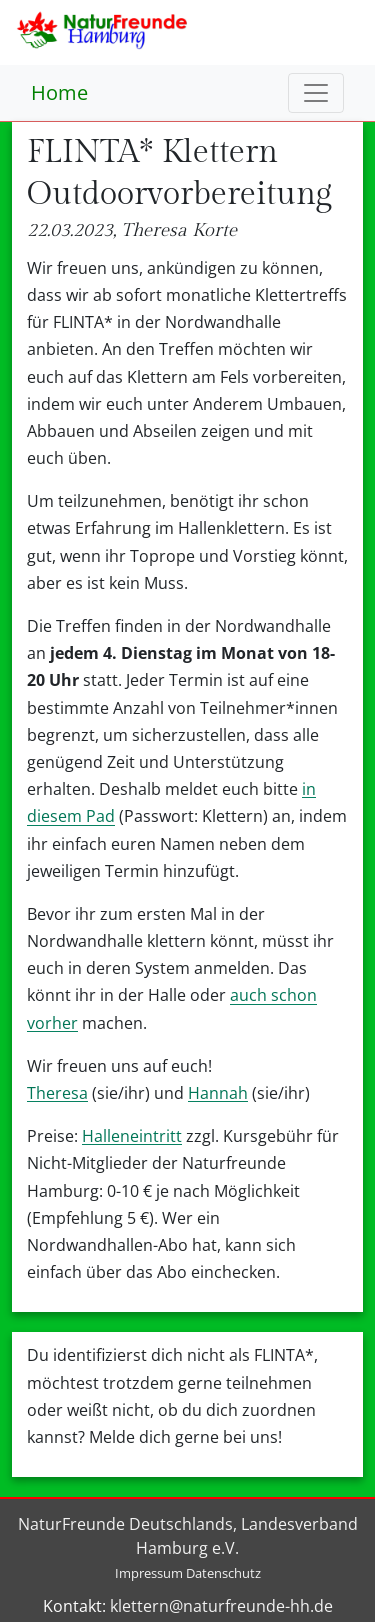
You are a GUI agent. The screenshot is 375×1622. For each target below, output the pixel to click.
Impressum (149, 1573)
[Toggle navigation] (316, 93)
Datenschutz (223, 1573)
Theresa (57, 1093)
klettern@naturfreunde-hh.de (221, 1606)
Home (59, 92)
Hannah (218, 1093)
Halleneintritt (132, 1136)
